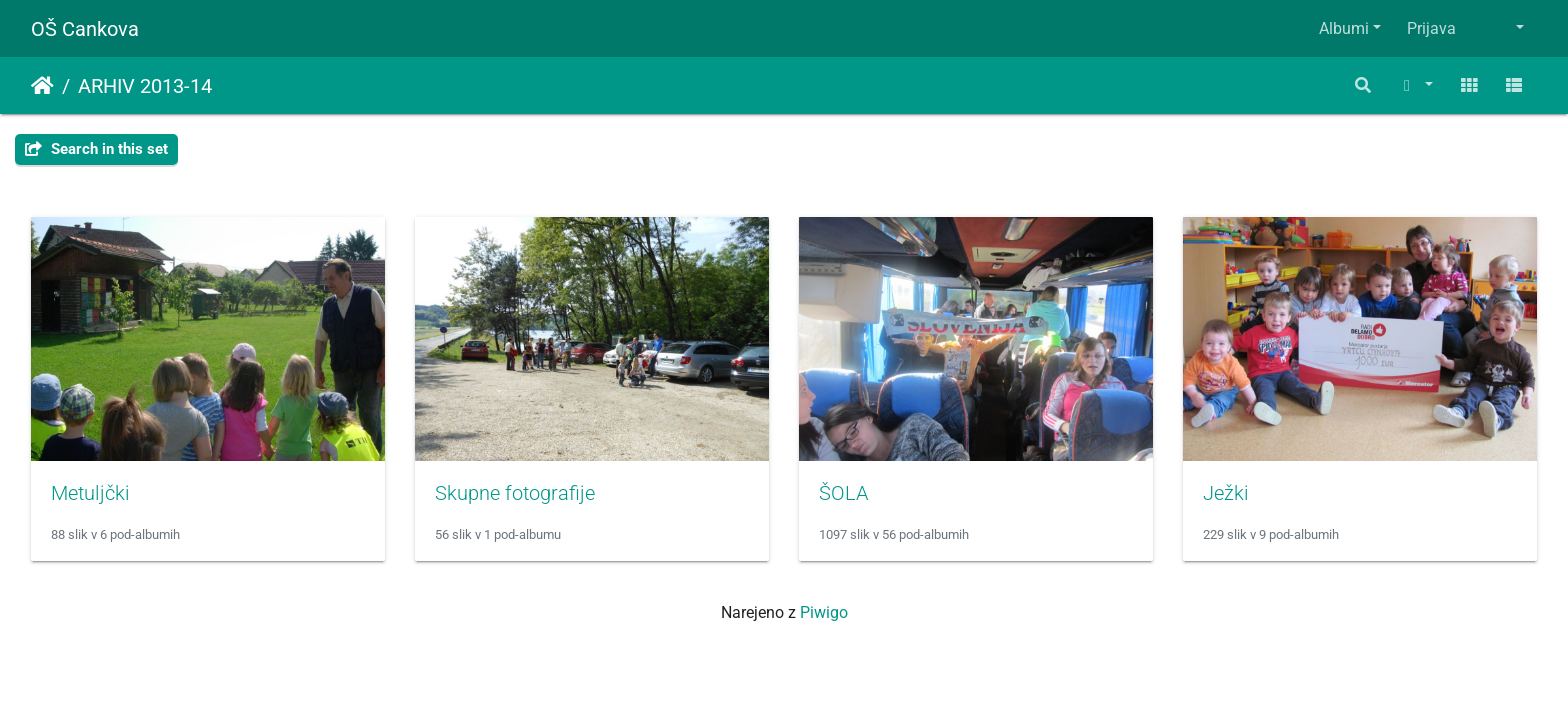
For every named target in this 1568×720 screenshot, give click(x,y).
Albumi (1344, 28)
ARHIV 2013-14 (145, 86)
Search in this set (96, 149)
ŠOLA (843, 493)
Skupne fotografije (515, 493)
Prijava (1431, 28)
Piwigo (824, 612)
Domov (42, 86)
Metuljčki (90, 493)
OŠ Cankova (85, 29)
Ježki (1226, 493)
